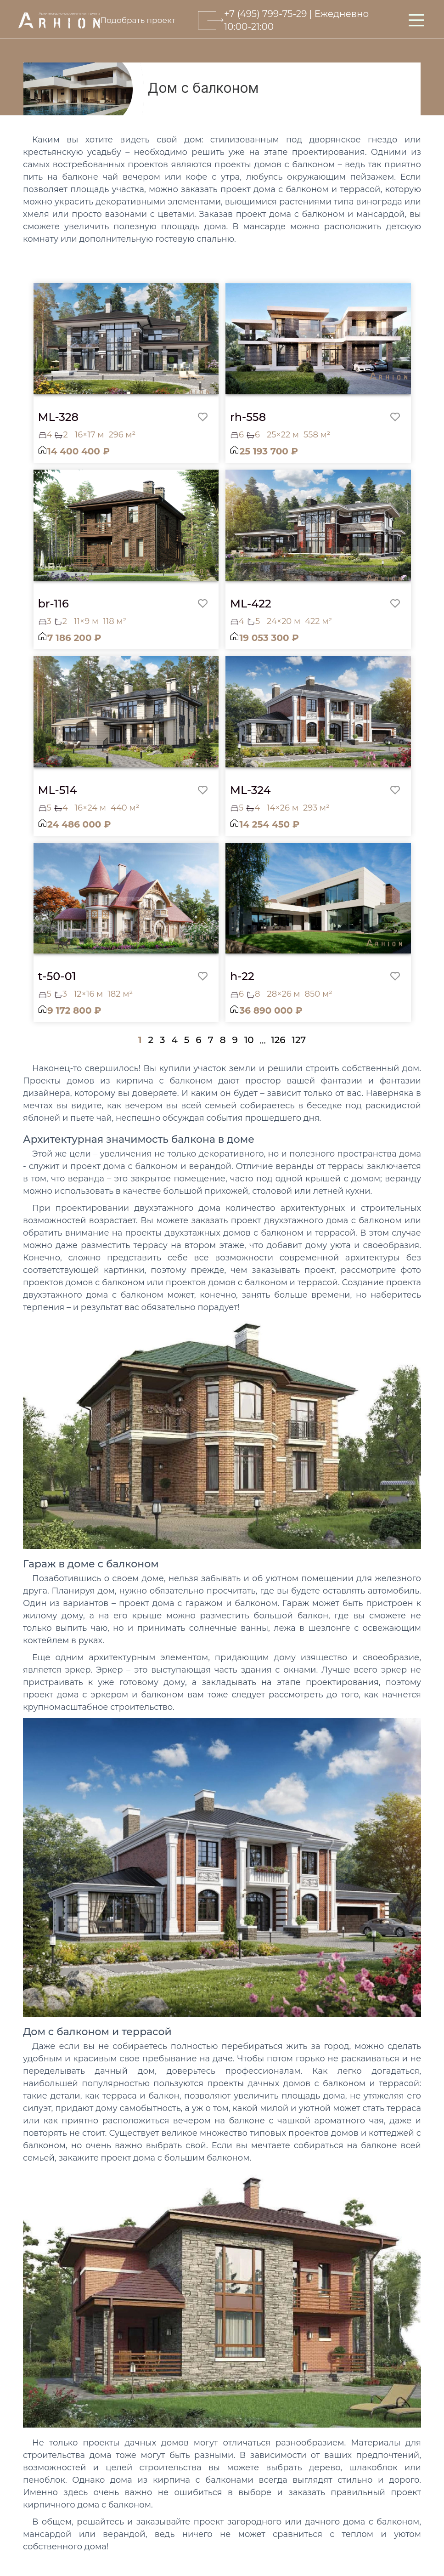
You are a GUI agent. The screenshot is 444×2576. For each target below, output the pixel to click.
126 (278, 1039)
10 (249, 1039)
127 (299, 1039)
